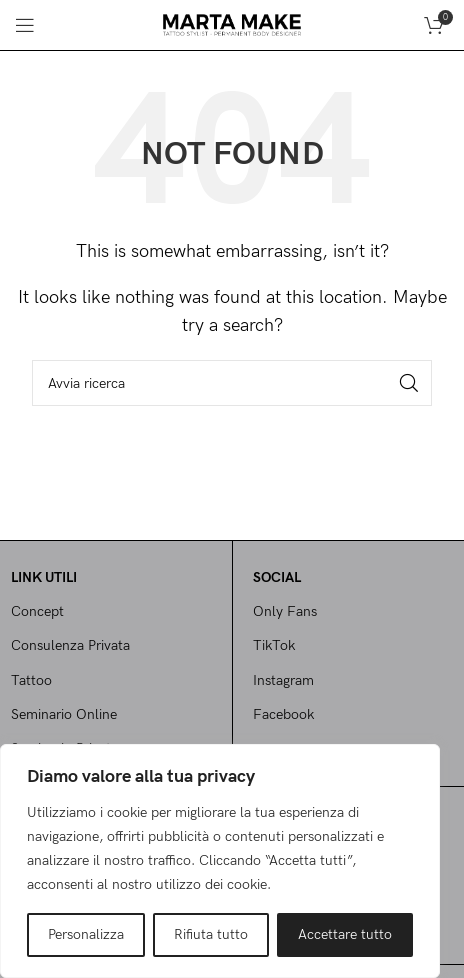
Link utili (44, 577)
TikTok (274, 645)
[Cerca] (232, 383)
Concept (37, 611)
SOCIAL (277, 577)
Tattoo (31, 680)
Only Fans (285, 611)
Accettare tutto (345, 934)
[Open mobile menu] (25, 25)
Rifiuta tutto (211, 934)
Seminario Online (64, 714)
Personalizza (86, 934)
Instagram (283, 680)
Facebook (283, 714)
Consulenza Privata (70, 645)
